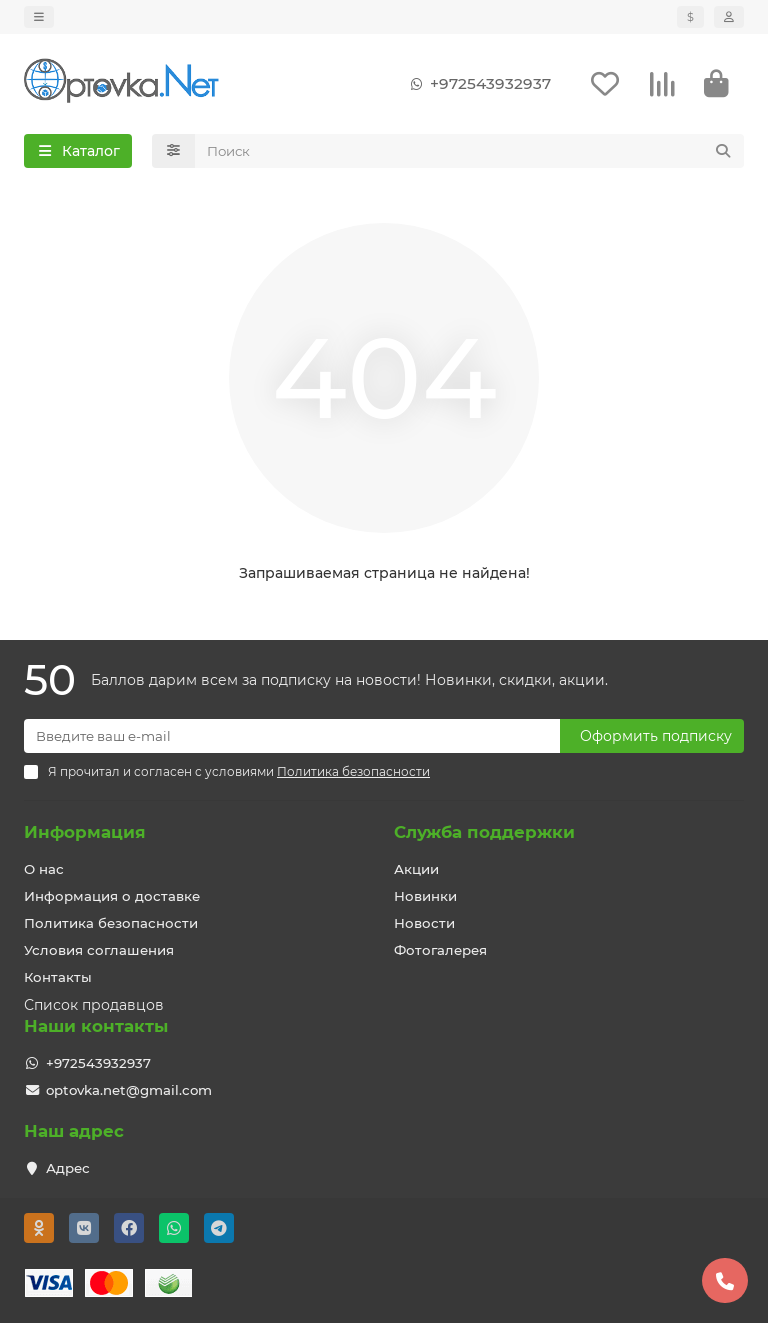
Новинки (425, 896)
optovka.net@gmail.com (129, 1090)
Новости (424, 923)
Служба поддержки (484, 832)
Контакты (58, 977)
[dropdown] (39, 17)
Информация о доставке (112, 896)
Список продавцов (94, 1005)
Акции (416, 869)
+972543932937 (476, 85)
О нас (44, 869)
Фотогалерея (440, 950)
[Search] (470, 153)
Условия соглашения (99, 950)
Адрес (68, 1168)
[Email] (292, 736)
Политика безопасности (111, 923)
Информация (85, 832)
